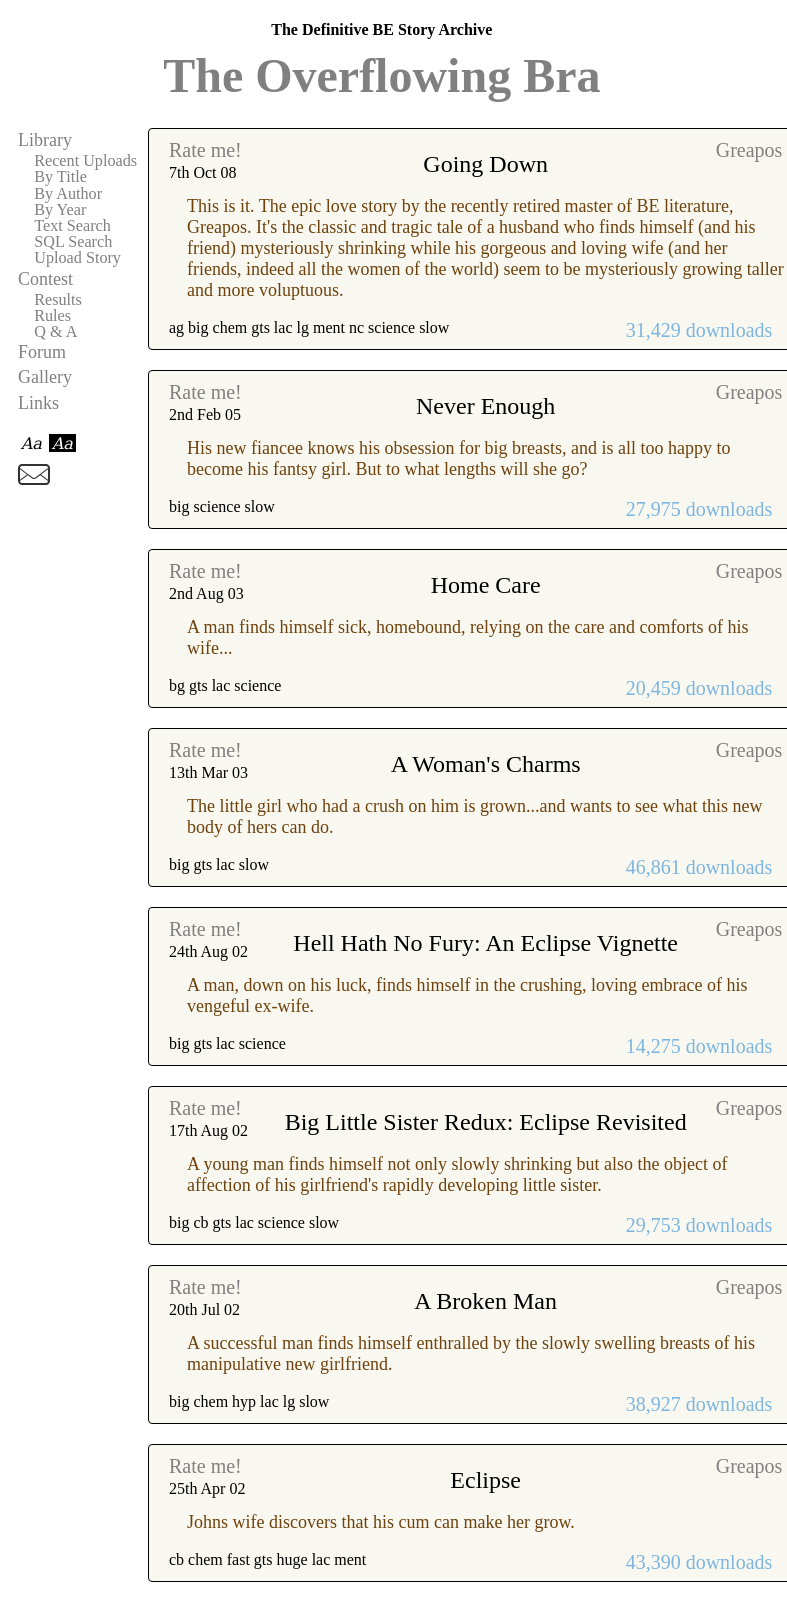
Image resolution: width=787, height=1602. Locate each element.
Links (38, 403)
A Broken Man (485, 1301)
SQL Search (73, 242)
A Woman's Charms (486, 764)
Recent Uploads (85, 161)
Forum (42, 352)
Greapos (749, 150)
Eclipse (485, 1480)
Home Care (486, 585)
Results (58, 300)
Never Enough (485, 406)
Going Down (485, 164)
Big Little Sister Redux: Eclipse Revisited (486, 1122)
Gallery (45, 377)
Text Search (72, 226)
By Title (60, 177)
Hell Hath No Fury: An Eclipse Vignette (485, 943)
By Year (60, 210)
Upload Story (77, 258)
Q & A (55, 332)
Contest (45, 279)
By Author (68, 194)
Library (45, 140)
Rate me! (205, 150)
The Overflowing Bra (381, 75)
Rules (52, 316)
